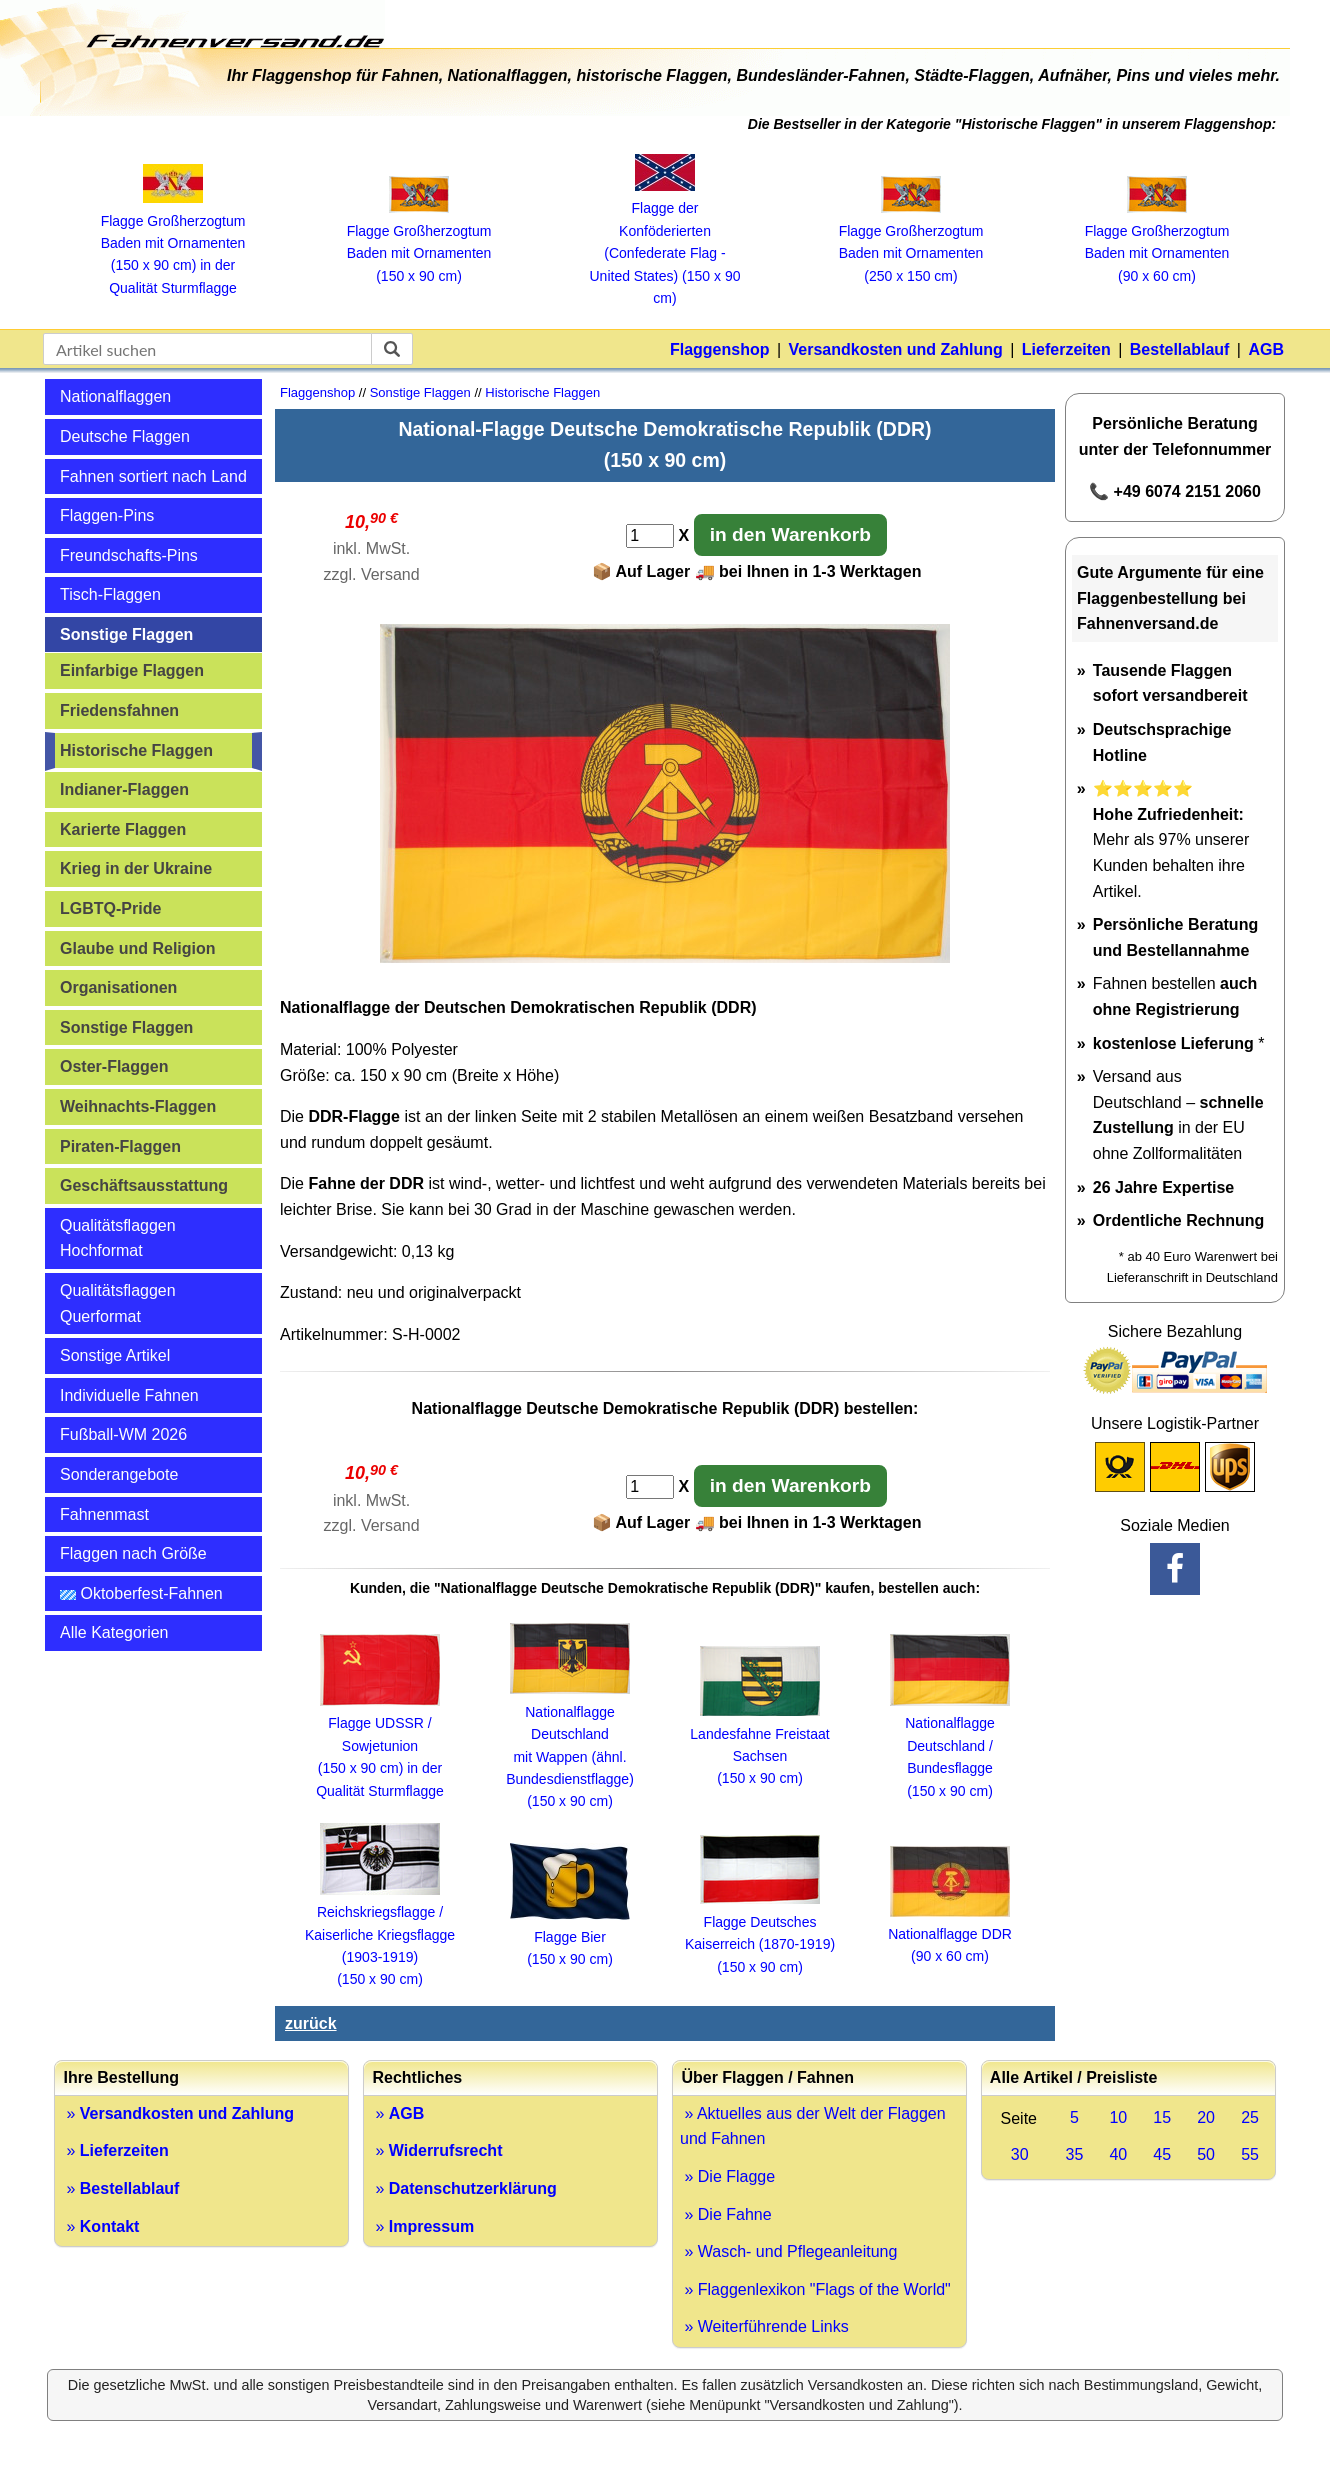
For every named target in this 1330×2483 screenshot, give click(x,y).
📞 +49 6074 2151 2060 (1175, 491)
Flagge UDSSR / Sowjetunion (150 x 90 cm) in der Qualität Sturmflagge (380, 1746)
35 (1075, 2154)
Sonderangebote (119, 1474)
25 (1250, 2117)
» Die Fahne (726, 2214)
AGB (1266, 349)
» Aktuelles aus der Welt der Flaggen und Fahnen (813, 2126)
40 (1118, 2154)
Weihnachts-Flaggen (138, 1106)
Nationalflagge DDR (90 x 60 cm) (950, 1934)
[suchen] (392, 349)
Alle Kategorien (114, 1632)
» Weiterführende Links (764, 2326)
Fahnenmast (104, 1514)
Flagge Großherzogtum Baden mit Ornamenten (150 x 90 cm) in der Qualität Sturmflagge (173, 243)
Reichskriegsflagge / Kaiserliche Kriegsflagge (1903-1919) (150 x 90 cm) (380, 1935)
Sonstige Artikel (115, 1355)
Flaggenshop (720, 349)
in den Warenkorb (790, 534)
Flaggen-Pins (107, 515)
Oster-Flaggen (114, 1066)
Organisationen (118, 987)
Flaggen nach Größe (133, 1553)
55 (1250, 2154)
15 (1162, 2117)
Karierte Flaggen (123, 829)
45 (1162, 2154)
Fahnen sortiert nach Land (153, 476)
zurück (311, 2023)
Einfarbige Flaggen (132, 670)
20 (1206, 2117)
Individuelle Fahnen (129, 1395)
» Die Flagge (727, 2176)
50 (1206, 2154)
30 (1020, 2154)
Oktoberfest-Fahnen (141, 1593)
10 (1118, 2117)
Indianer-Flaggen (124, 789)
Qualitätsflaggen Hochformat (118, 1238)
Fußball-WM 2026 (123, 1434)
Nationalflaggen (115, 396)
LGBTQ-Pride (110, 908)
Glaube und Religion (138, 948)
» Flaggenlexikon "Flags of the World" (815, 2289)
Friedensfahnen (119, 710)
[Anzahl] (650, 536)
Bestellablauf (1180, 349)
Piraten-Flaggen (120, 1146)
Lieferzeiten (1066, 349)
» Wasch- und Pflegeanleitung (788, 2251)
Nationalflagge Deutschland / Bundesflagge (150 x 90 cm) (950, 1746)
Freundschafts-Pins (129, 555)
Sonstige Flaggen (126, 634)
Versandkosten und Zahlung (896, 349)
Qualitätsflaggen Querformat (118, 1303)
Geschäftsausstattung (144, 1185)
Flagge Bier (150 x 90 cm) (570, 1937)
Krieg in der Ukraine (136, 868)
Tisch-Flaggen (110, 594)
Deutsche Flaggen (125, 436)
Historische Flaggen (136, 750)
